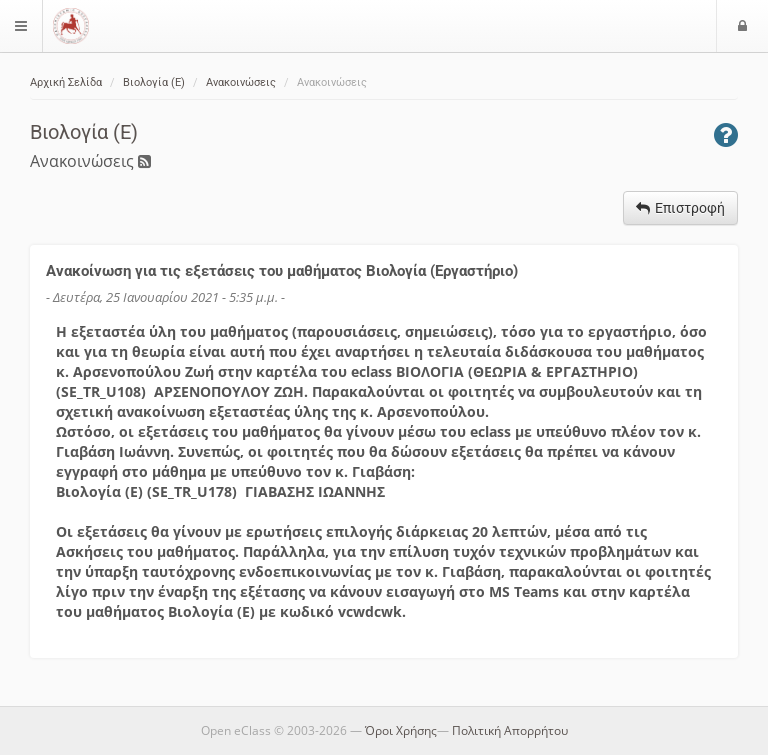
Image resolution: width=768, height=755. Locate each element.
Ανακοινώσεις (241, 82)
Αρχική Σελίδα (66, 82)
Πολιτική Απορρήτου (510, 730)
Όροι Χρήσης (401, 730)
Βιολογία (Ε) (154, 82)
